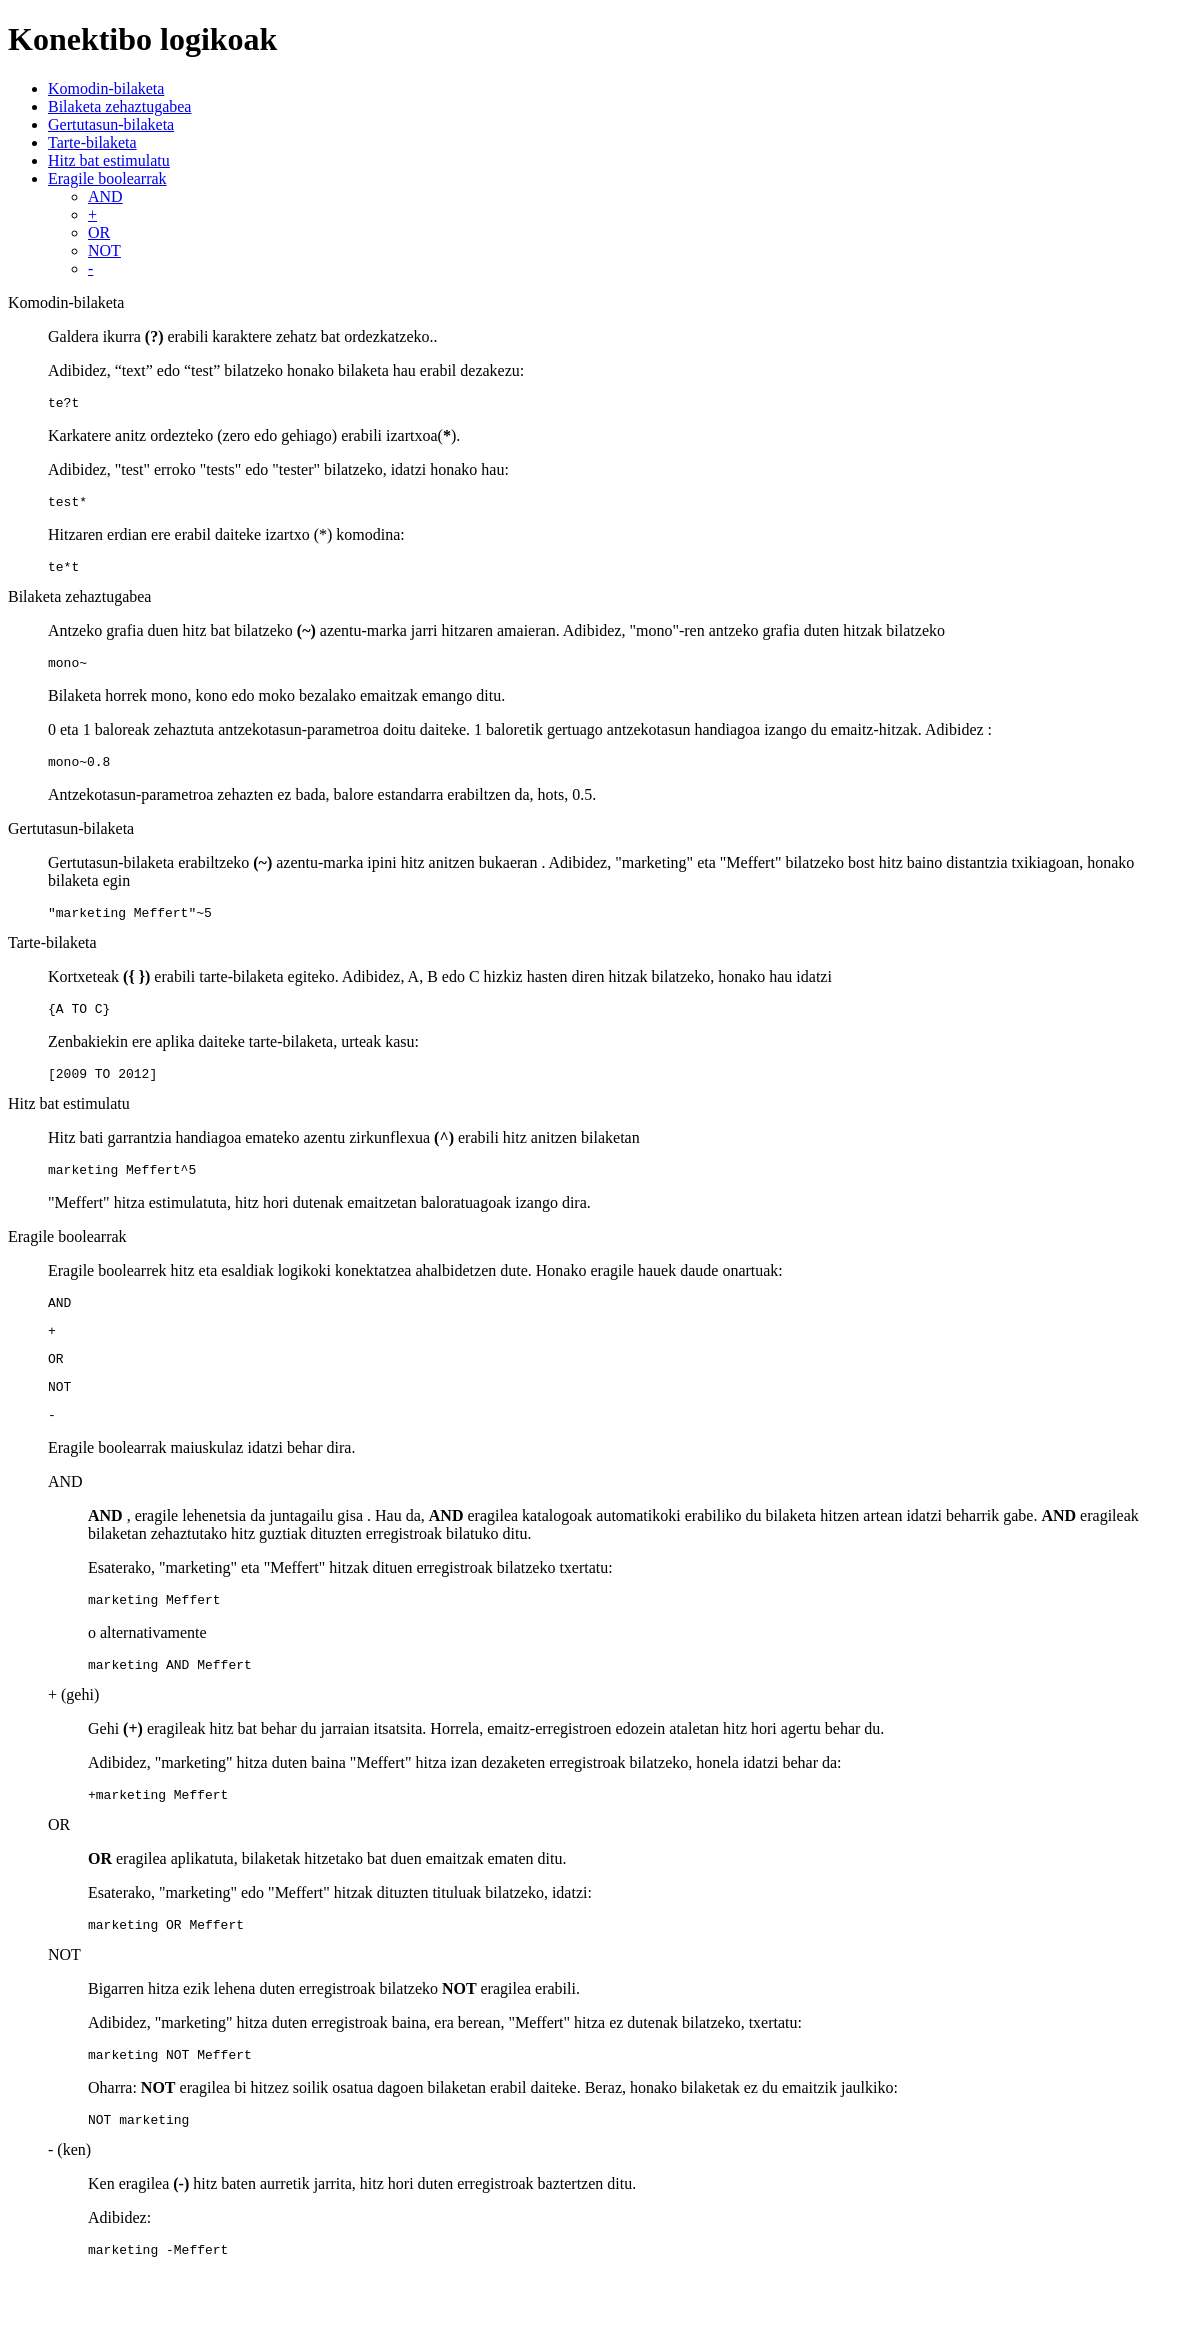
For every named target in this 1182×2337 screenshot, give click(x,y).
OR (99, 232)
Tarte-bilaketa (92, 142)
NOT (104, 250)
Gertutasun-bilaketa (111, 124)
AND (105, 196)
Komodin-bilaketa (106, 88)
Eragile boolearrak (107, 178)
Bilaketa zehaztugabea (119, 106)
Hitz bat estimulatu (109, 160)
